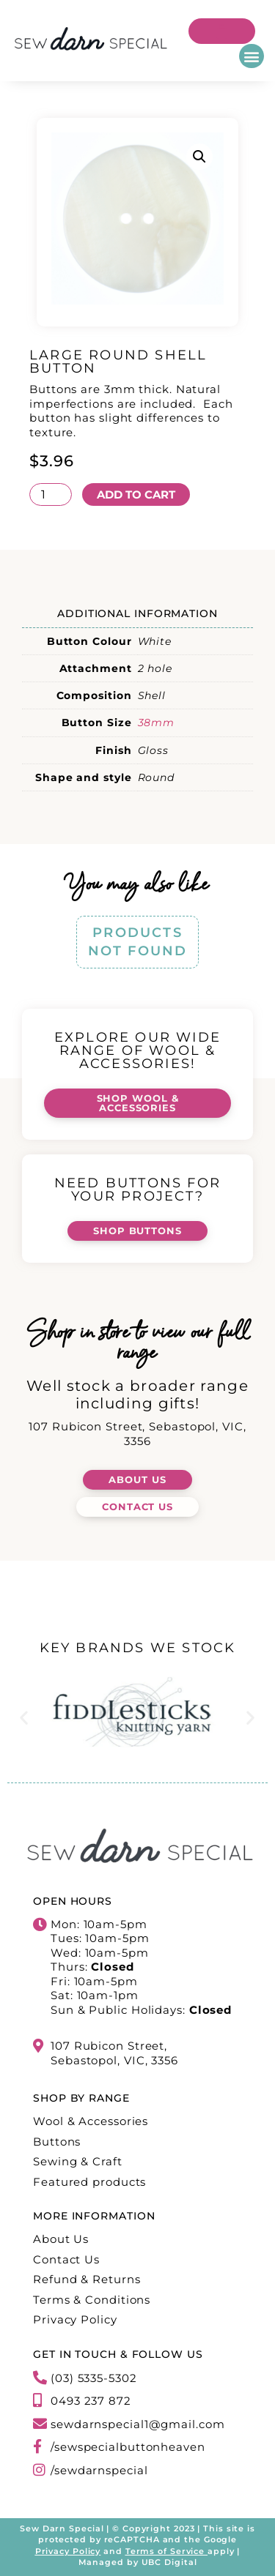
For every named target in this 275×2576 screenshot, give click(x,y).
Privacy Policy (68, 2551)
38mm (156, 722)
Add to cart (136, 494)
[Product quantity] (50, 494)
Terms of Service (165, 2551)
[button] (251, 56)
